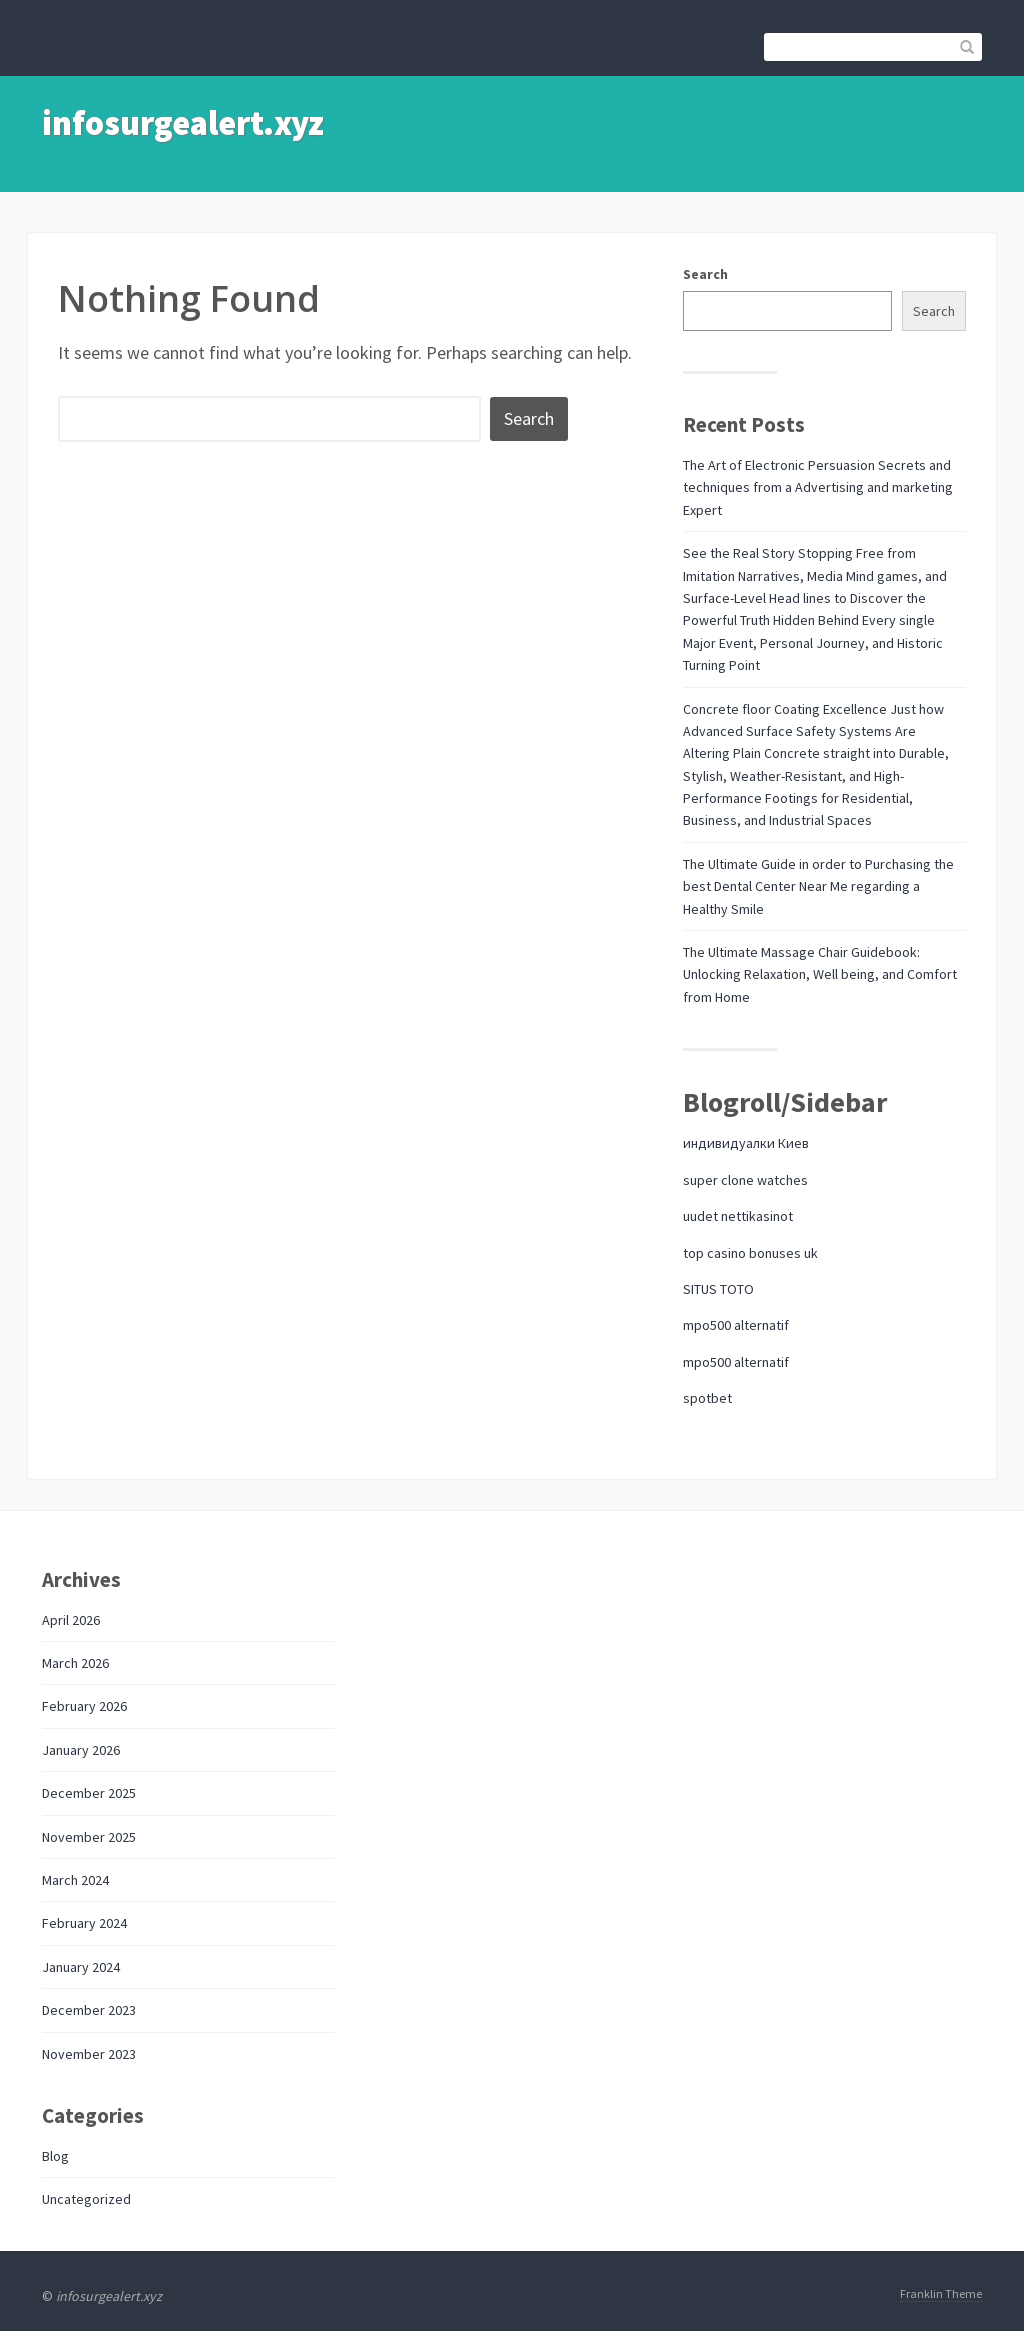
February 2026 (84, 1706)
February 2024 (84, 1923)
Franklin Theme (941, 2293)
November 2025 (89, 1837)
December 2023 (89, 2010)
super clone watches (745, 1180)
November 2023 (89, 2054)
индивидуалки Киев (746, 1143)
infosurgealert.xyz (183, 123)
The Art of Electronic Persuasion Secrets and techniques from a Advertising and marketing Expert (818, 487)
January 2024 (81, 1967)
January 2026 (81, 1750)
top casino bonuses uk (750, 1253)
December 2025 (89, 1793)
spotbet (707, 1398)
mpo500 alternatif (736, 1325)
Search (705, 274)
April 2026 (71, 1620)
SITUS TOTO (718, 1289)
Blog (55, 2156)
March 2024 (75, 1880)
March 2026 (75, 1663)
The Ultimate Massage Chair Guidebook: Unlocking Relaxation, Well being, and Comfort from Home (820, 974)
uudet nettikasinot (738, 1216)
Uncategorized (86, 2199)
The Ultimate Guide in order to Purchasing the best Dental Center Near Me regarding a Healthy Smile (818, 886)
